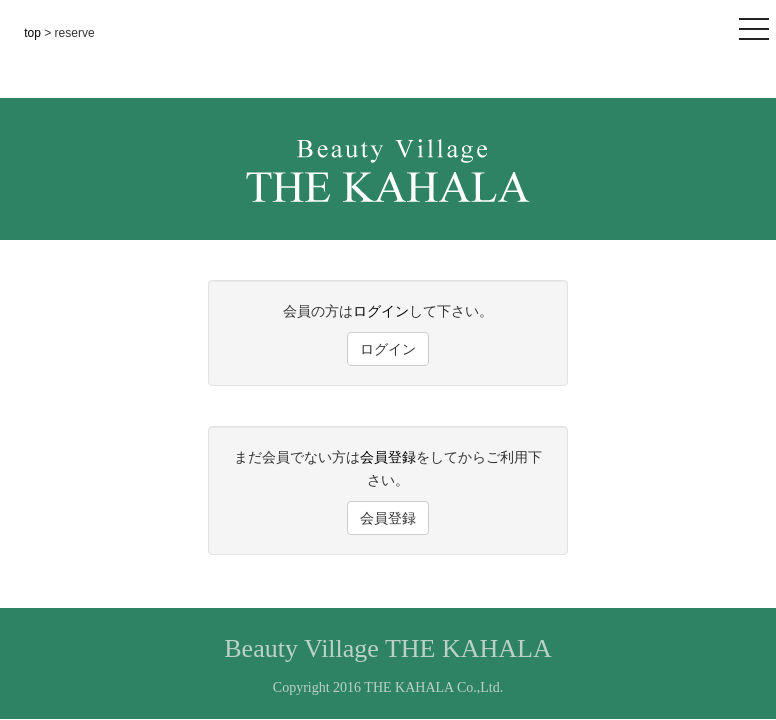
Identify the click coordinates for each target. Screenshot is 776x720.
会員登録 (388, 457)
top (34, 33)
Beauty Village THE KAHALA (387, 648)
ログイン (381, 311)
